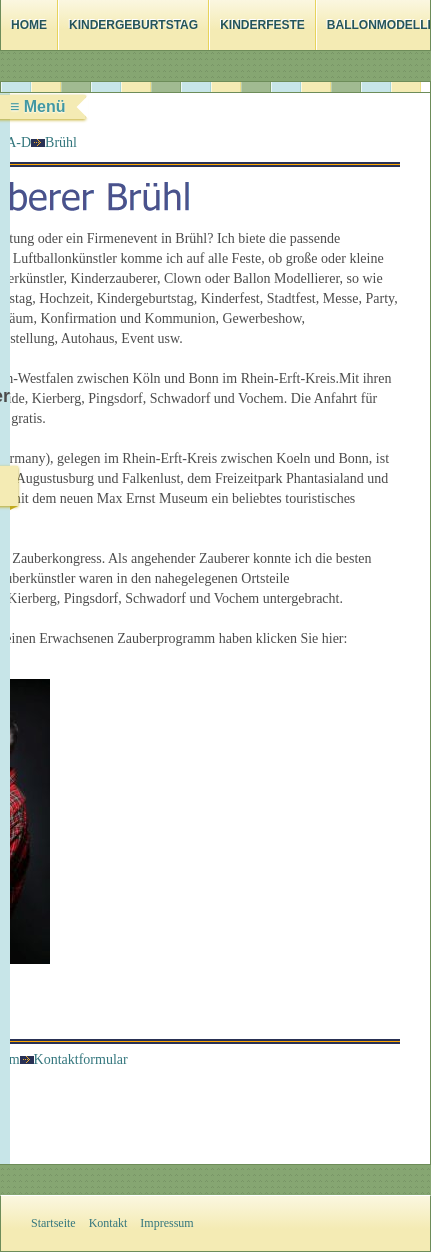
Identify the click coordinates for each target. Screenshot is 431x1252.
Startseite (53, 1223)
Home (29, 25)
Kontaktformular (74, 1059)
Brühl (61, 142)
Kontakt (108, 1223)
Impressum (166, 1223)
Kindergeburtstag (133, 25)
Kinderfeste (262, 25)
